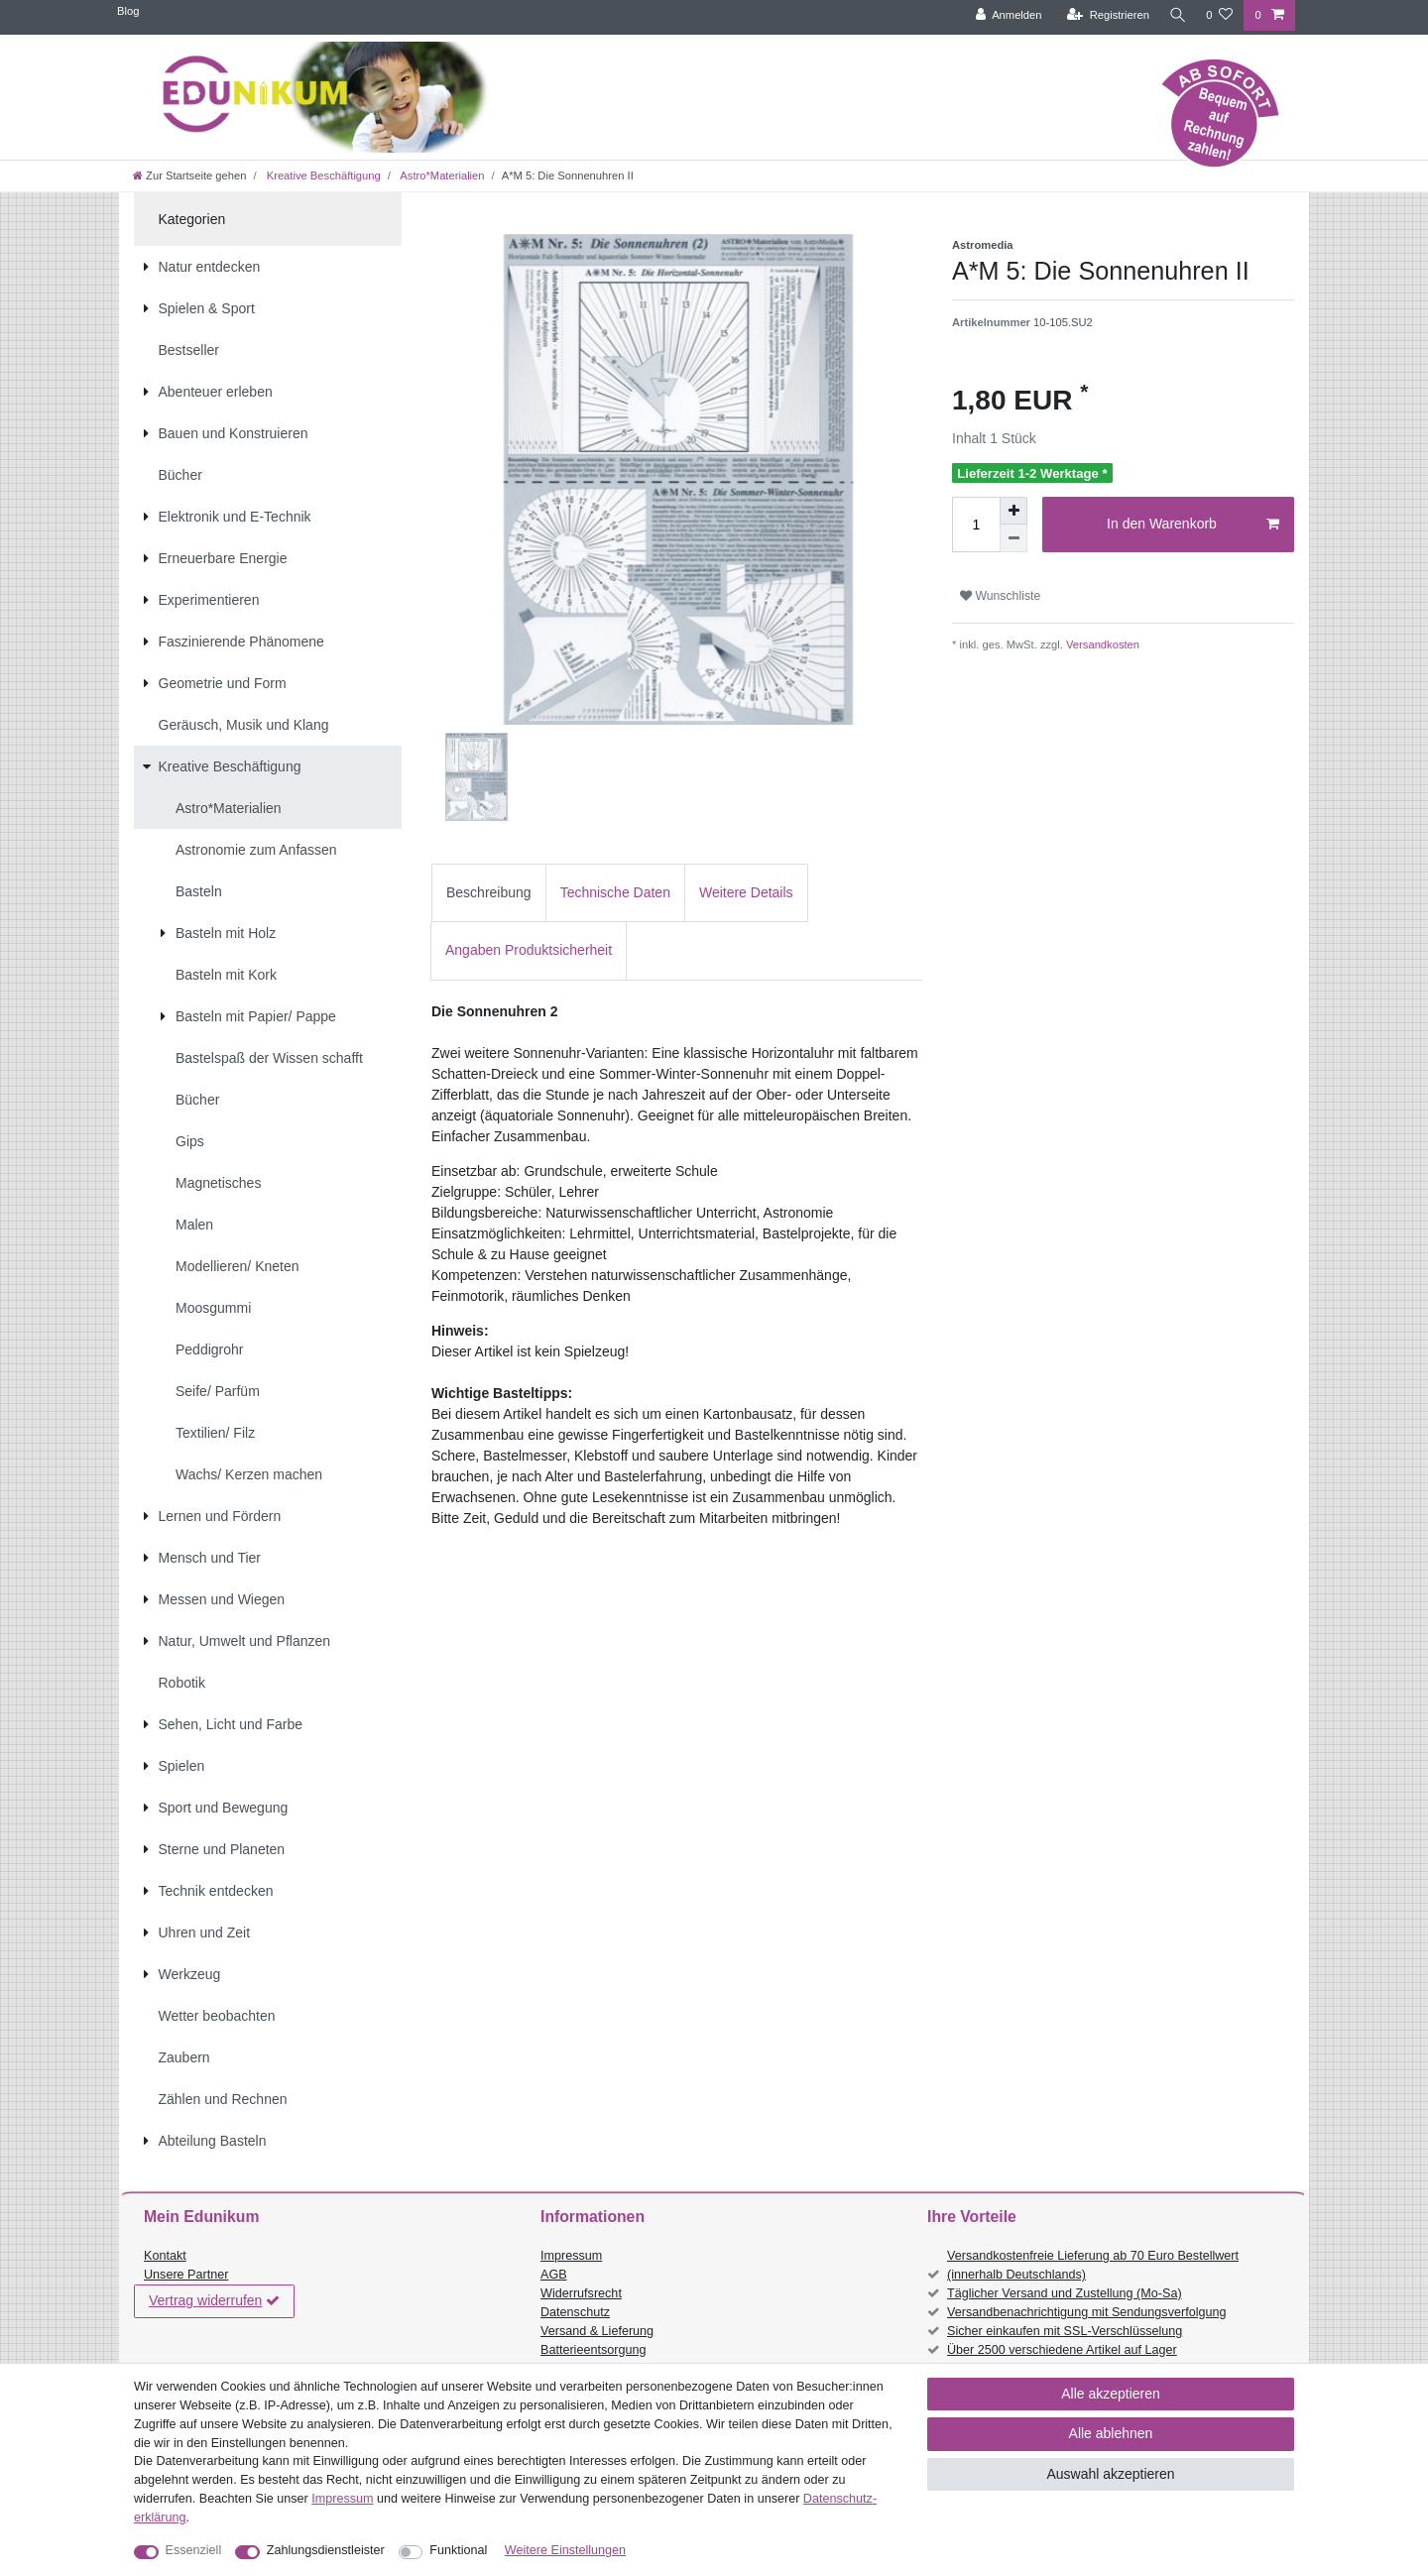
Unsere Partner (186, 2275)
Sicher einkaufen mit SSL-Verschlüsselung (1064, 2331)
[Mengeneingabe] (976, 524)
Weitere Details (746, 892)
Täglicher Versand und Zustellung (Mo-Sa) (1064, 2293)
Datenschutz (575, 2312)
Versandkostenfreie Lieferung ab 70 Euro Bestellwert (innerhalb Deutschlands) (1093, 2265)
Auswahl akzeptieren (1110, 2474)
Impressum (571, 2256)
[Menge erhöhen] (1013, 511)
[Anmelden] (1004, 15)
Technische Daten (615, 892)
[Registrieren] (1103, 15)
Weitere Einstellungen (565, 2550)
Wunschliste (1000, 596)
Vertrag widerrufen (214, 2301)
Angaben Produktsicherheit (528, 950)
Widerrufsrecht (581, 2293)
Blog (128, 11)
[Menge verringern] (1013, 538)
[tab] (488, 893)
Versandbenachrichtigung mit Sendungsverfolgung (1086, 2312)
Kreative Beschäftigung (322, 175)
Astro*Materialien (441, 175)
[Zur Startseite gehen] (189, 175)
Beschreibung (489, 892)
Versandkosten (1101, 644)
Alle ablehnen (1111, 2433)
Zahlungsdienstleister (326, 2550)
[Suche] (1175, 15)
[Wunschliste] (1219, 15)
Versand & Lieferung (597, 2331)
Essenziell (194, 2550)
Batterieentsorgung (593, 2350)
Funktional (458, 2550)
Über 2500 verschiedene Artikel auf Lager (1062, 2350)
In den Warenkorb (1193, 524)
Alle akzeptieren (1110, 2393)
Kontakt (165, 2256)
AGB (553, 2275)
